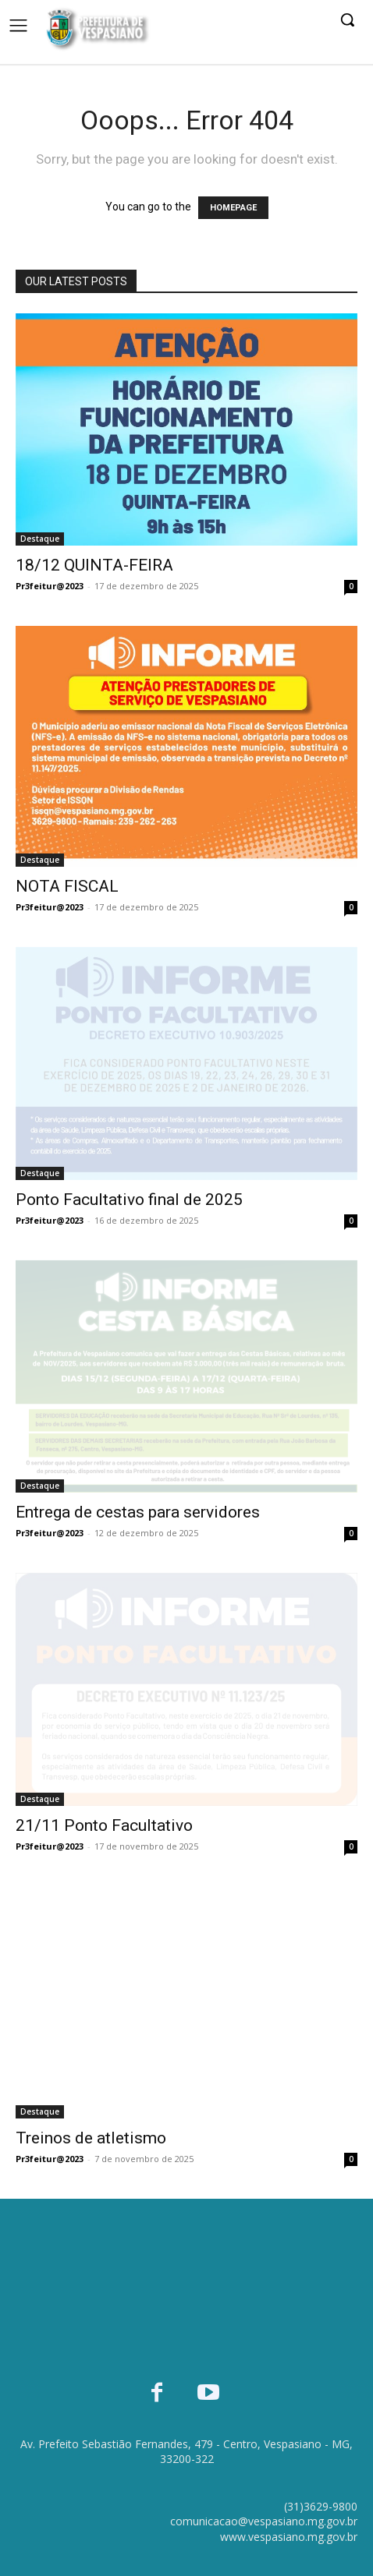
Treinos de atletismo (91, 2138)
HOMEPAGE (233, 208)
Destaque (39, 538)
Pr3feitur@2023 (49, 586)
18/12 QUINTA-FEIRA (94, 565)
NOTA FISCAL (67, 886)
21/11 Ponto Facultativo (104, 1825)
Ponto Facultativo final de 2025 (129, 1199)
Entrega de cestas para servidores (138, 1512)
